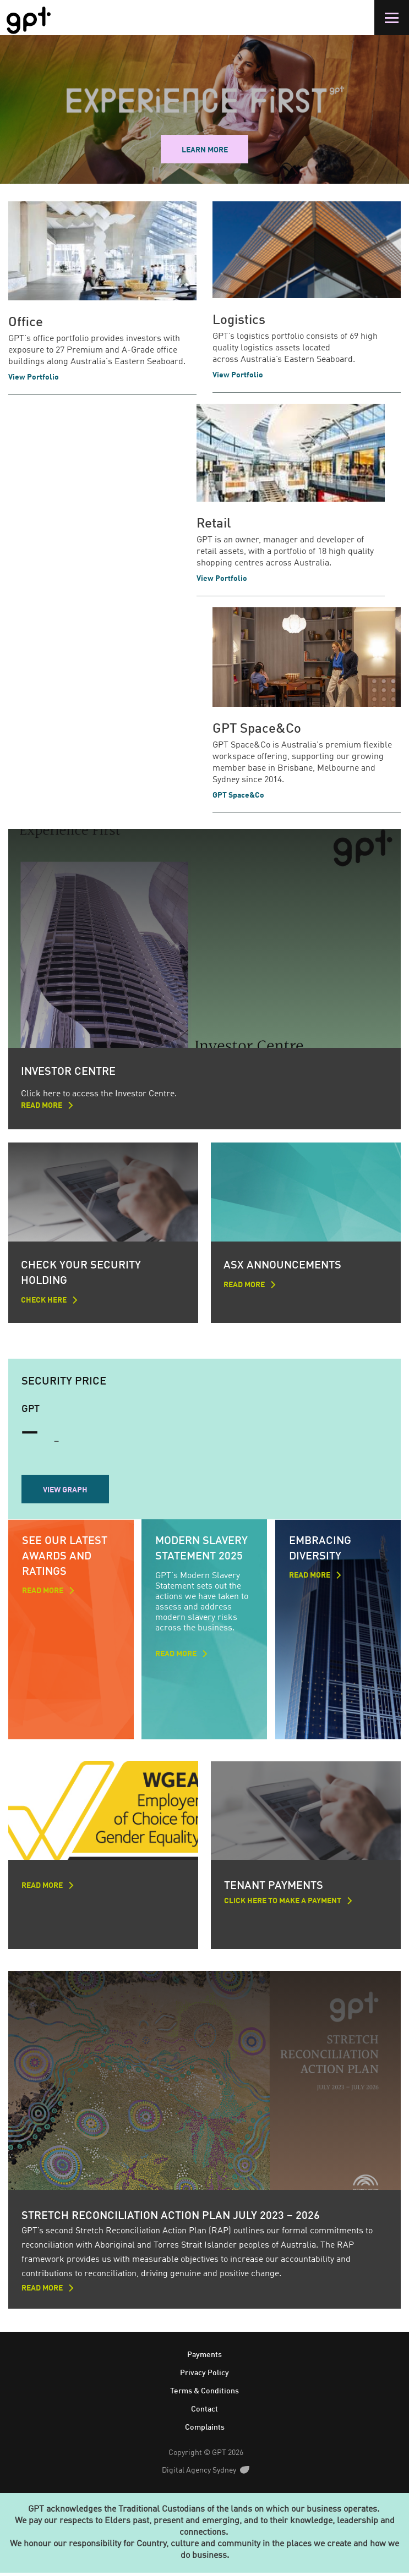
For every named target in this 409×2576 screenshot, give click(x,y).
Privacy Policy (204, 2376)
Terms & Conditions (204, 2394)
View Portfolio (33, 377)
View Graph (65, 1491)
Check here (44, 1301)
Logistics (238, 320)
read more (42, 1592)
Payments (204, 2357)
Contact (204, 2412)
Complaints (205, 2430)
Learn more (205, 150)
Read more (41, 1107)
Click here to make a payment (284, 1903)
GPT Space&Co (256, 729)
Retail (214, 524)
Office (25, 322)
